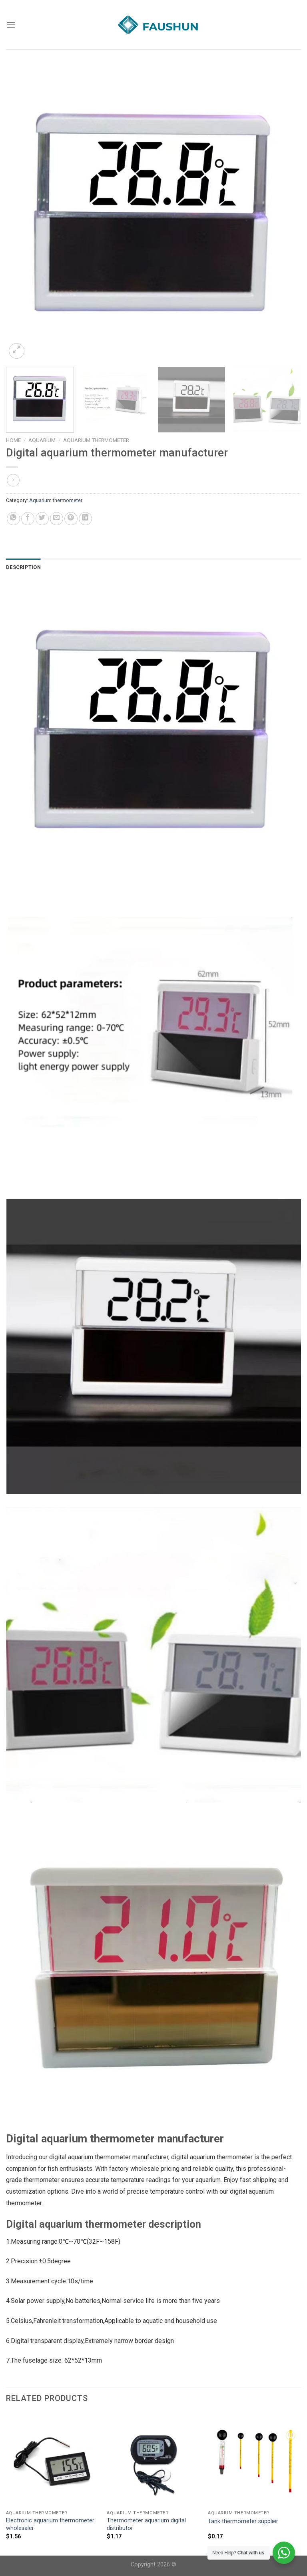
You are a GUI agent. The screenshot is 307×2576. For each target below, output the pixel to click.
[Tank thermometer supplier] (254, 2459)
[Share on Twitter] (42, 518)
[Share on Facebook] (27, 518)
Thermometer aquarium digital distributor (146, 2524)
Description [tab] (23, 567)
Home (13, 440)
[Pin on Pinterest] (71, 518)
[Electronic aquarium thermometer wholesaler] (52, 2459)
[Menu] (11, 24)
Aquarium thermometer (96, 440)
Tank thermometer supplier (243, 2521)
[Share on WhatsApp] (13, 518)
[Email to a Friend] (56, 518)
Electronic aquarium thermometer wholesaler (50, 2524)
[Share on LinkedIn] (85, 518)
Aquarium (42, 440)
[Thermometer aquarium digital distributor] (153, 2459)
